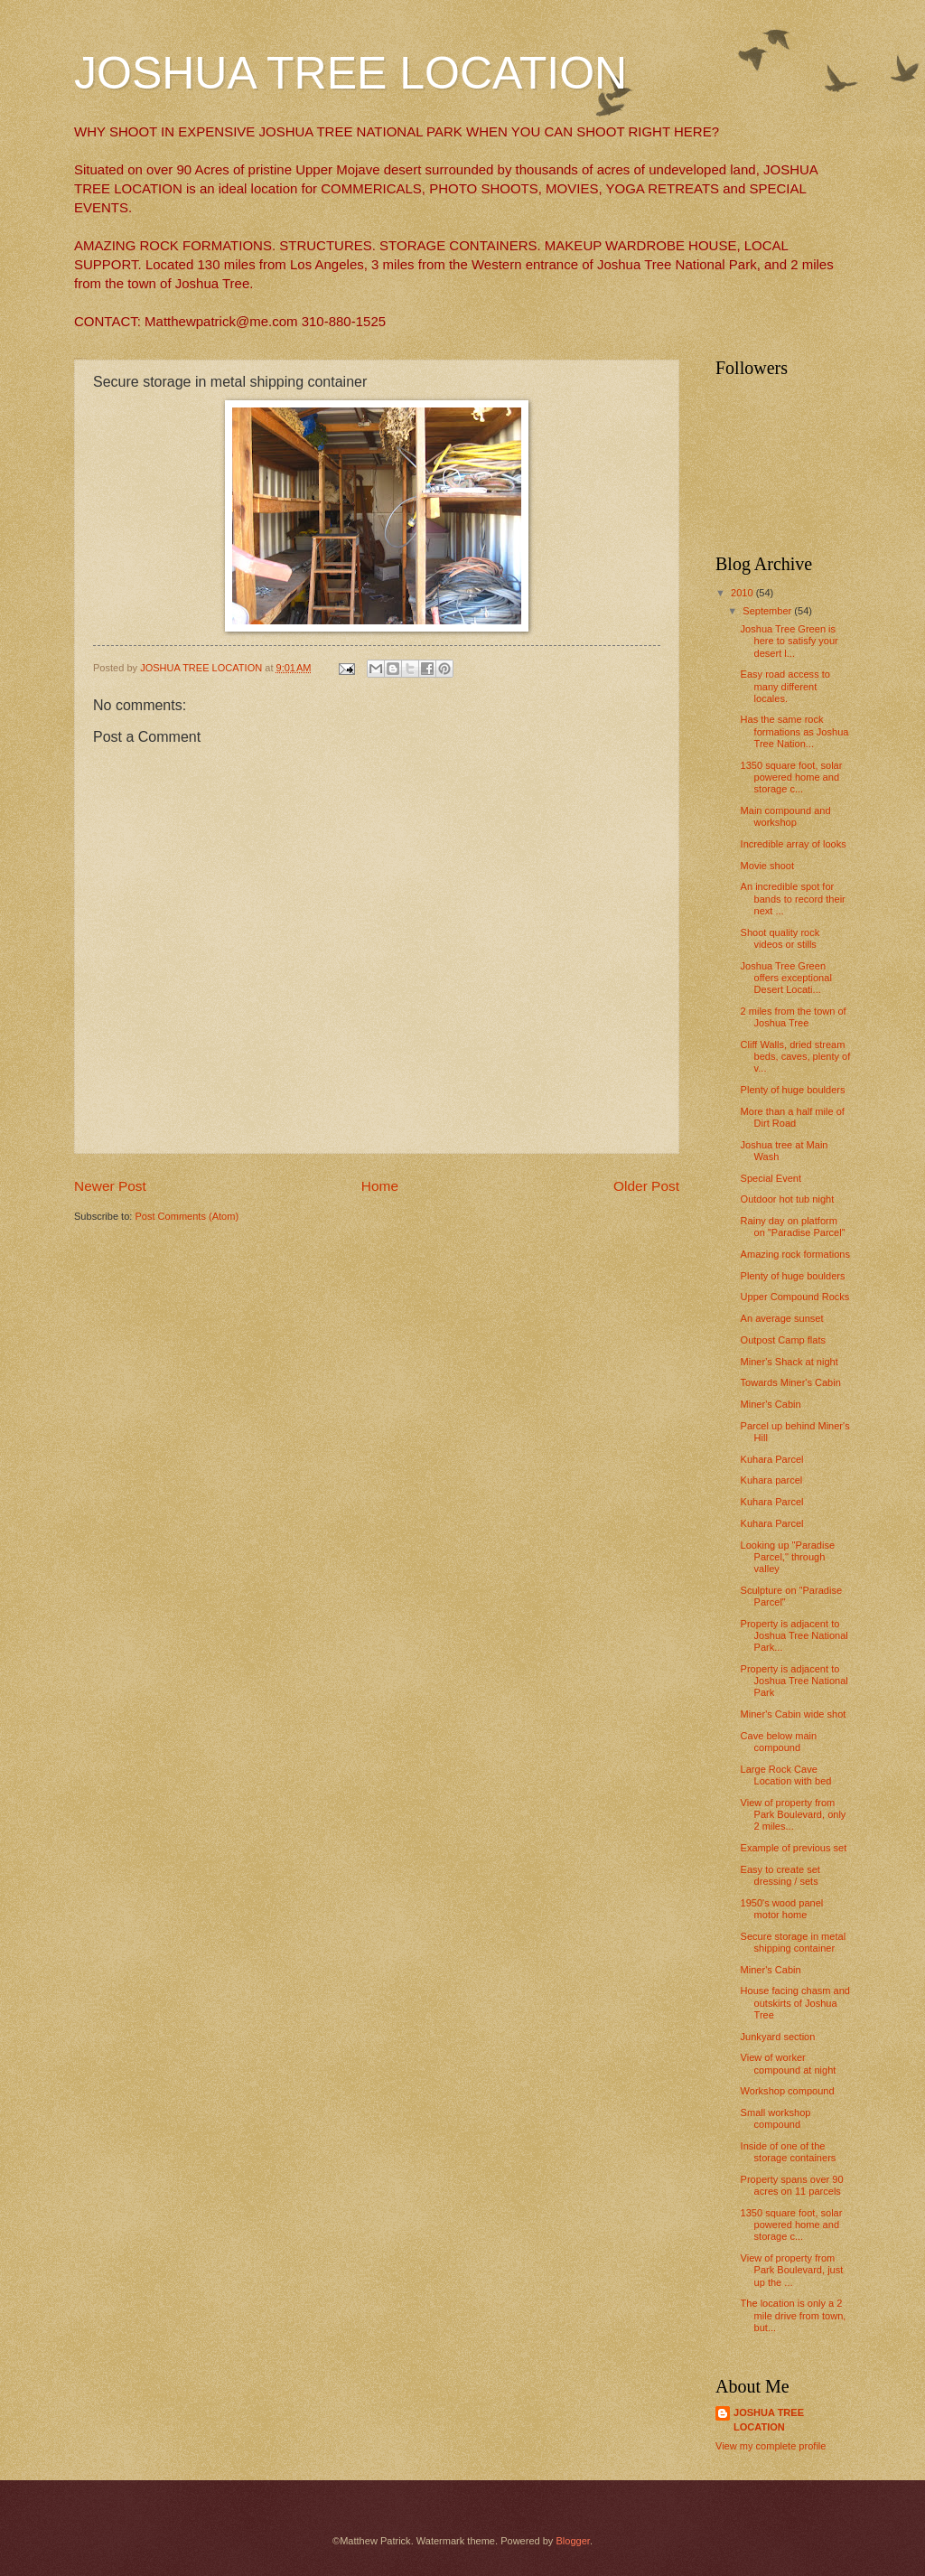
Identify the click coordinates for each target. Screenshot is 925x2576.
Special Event (771, 1178)
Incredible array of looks (793, 843)
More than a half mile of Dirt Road (793, 1117)
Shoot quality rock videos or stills (780, 938)
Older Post (646, 1186)
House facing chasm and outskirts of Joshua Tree (795, 2002)
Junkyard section (778, 2036)
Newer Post (110, 1186)
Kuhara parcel (772, 1480)
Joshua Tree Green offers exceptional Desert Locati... (786, 978)
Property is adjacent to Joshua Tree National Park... (794, 1635)
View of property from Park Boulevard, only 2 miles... (793, 1814)
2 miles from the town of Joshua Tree (793, 1017)
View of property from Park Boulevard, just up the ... (792, 2270)
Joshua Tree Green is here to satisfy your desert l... (789, 641)
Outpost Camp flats (783, 1340)
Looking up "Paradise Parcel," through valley (788, 1557)
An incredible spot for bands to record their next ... (793, 898)
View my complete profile (770, 2445)
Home (379, 1186)
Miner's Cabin (771, 1404)
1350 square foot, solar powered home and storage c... (792, 777)
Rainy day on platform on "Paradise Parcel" (793, 1226)
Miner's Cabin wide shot (793, 1714)
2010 (743, 592)
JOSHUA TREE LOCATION (350, 73)
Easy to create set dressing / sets (780, 1875)
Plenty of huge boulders (793, 1089)
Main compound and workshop (786, 816)
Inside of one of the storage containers (788, 2151)
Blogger (572, 2540)
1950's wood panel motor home (782, 1908)
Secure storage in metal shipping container (793, 1942)
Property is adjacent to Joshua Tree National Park (794, 1681)
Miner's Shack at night (789, 1361)
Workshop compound (788, 2090)
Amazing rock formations (795, 1254)
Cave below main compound (779, 1741)
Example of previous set (794, 1847)
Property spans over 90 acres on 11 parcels (792, 2185)
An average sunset (782, 1318)
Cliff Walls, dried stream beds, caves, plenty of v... (796, 1056)
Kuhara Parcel (772, 1459)
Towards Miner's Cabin (791, 1382)
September (768, 610)
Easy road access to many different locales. (785, 686)
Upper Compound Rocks (795, 1296)
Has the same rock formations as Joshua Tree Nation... (795, 731)
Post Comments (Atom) (186, 1216)
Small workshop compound (776, 2118)
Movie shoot (767, 865)
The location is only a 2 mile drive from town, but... (793, 2315)
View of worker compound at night (788, 2063)
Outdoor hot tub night (788, 1199)
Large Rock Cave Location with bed (786, 1775)
